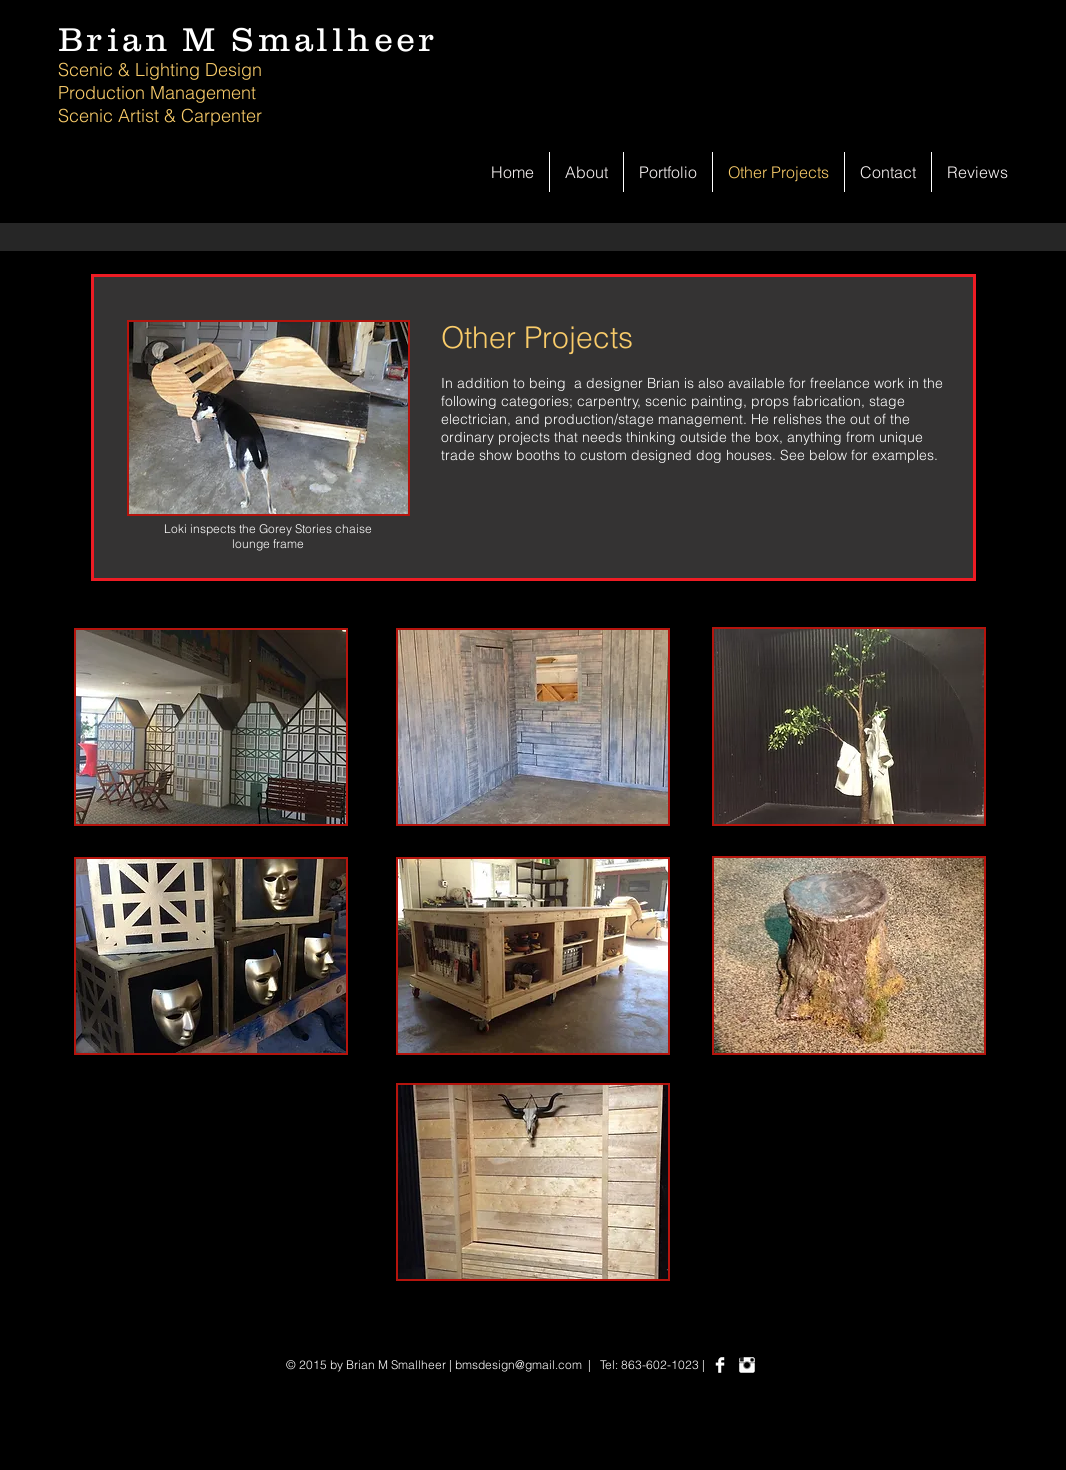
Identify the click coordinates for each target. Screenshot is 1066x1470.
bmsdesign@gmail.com (518, 1364)
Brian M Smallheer (247, 39)
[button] (211, 727)
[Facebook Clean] (720, 1365)
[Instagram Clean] (747, 1365)
